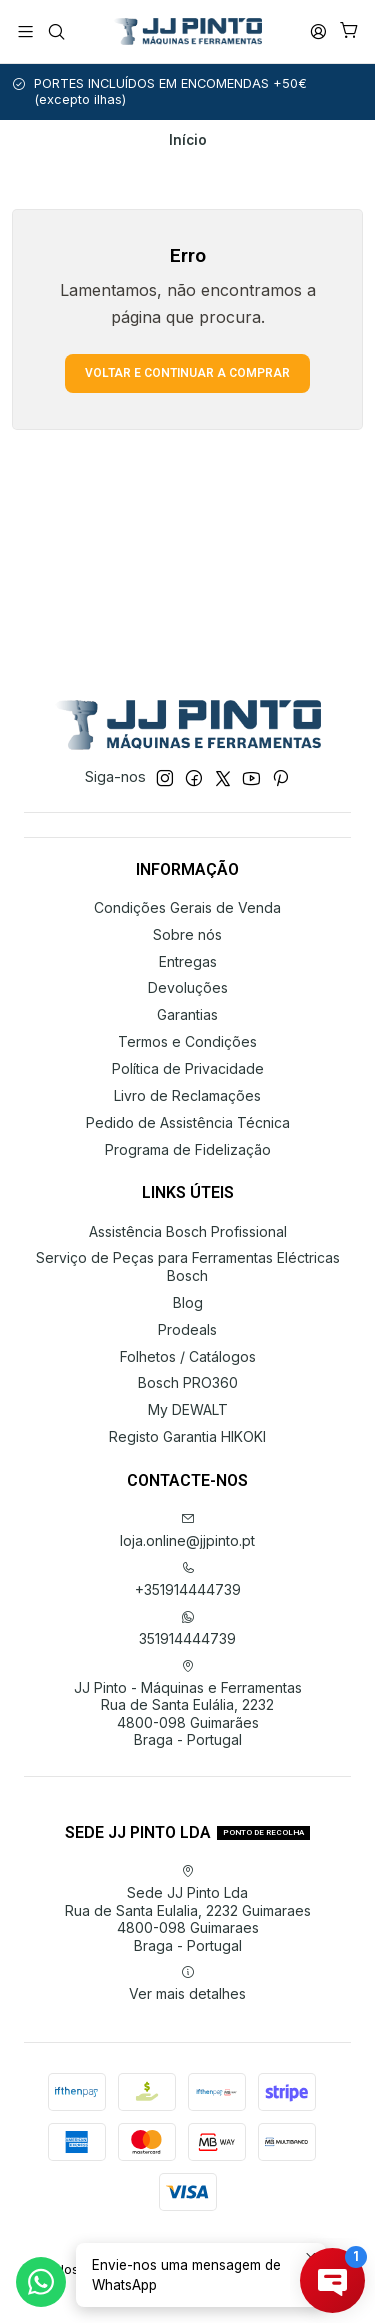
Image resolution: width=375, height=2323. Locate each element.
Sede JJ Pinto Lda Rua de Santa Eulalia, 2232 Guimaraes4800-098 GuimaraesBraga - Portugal (188, 1909)
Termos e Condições (187, 1041)
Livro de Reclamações (187, 1095)
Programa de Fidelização (188, 1149)
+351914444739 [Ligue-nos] (188, 1579)
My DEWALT (188, 1409)
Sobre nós (187, 934)
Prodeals (187, 1329)
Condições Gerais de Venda (187, 907)
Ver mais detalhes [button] (187, 1983)
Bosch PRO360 (188, 1382)
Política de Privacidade (188, 1068)
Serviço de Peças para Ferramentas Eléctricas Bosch (188, 1266)
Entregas (188, 961)
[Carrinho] (349, 31)
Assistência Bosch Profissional (188, 1231)
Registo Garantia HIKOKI (187, 1436)
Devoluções (188, 987)
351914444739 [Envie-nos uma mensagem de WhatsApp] (187, 1628)
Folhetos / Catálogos (188, 1356)
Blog (188, 1302)
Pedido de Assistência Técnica (188, 1122)
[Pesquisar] (55, 31)
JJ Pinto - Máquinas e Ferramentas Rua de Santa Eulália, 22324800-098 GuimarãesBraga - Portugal (188, 1704)
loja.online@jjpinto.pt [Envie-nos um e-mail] (187, 1530)
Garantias (187, 1014)
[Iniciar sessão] (318, 31)
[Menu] (25, 31)
